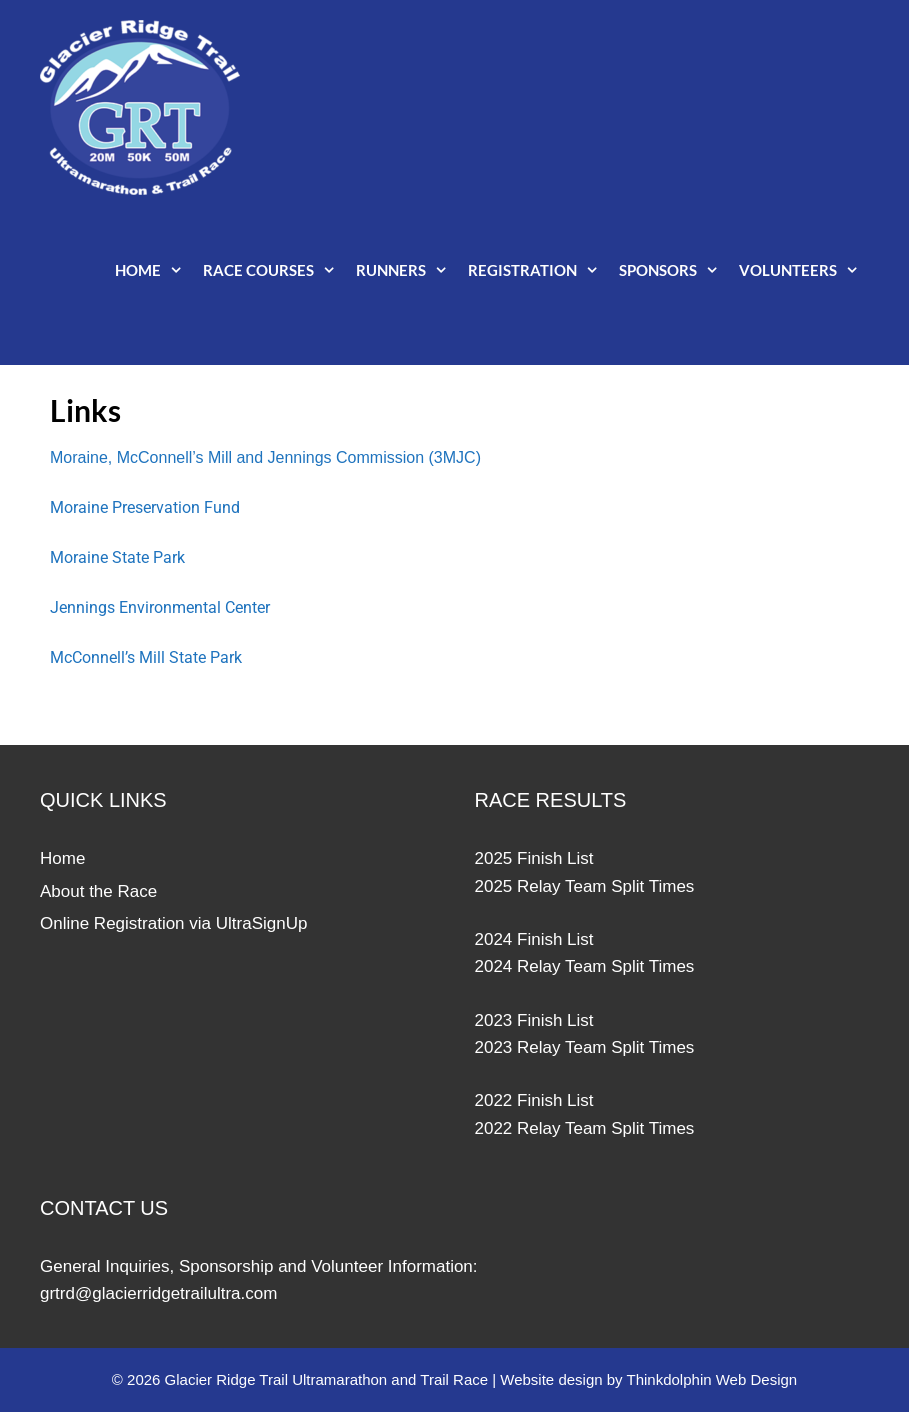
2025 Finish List (534, 858)
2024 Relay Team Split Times (585, 966)
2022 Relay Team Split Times (585, 1128)
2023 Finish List (534, 1020)
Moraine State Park (117, 557)
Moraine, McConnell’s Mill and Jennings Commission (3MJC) (265, 457)
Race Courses (274, 270)
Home (154, 270)
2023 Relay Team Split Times (585, 1047)
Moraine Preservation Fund (145, 507)
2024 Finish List (534, 939)
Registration (538, 270)
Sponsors (674, 270)
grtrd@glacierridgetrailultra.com (158, 1293)
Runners (407, 270)
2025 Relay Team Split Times (585, 886)
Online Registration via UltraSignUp (173, 923)
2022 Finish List (534, 1100)
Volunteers (804, 270)
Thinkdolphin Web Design (712, 1379)
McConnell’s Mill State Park (146, 657)
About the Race (98, 891)
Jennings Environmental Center (160, 607)
